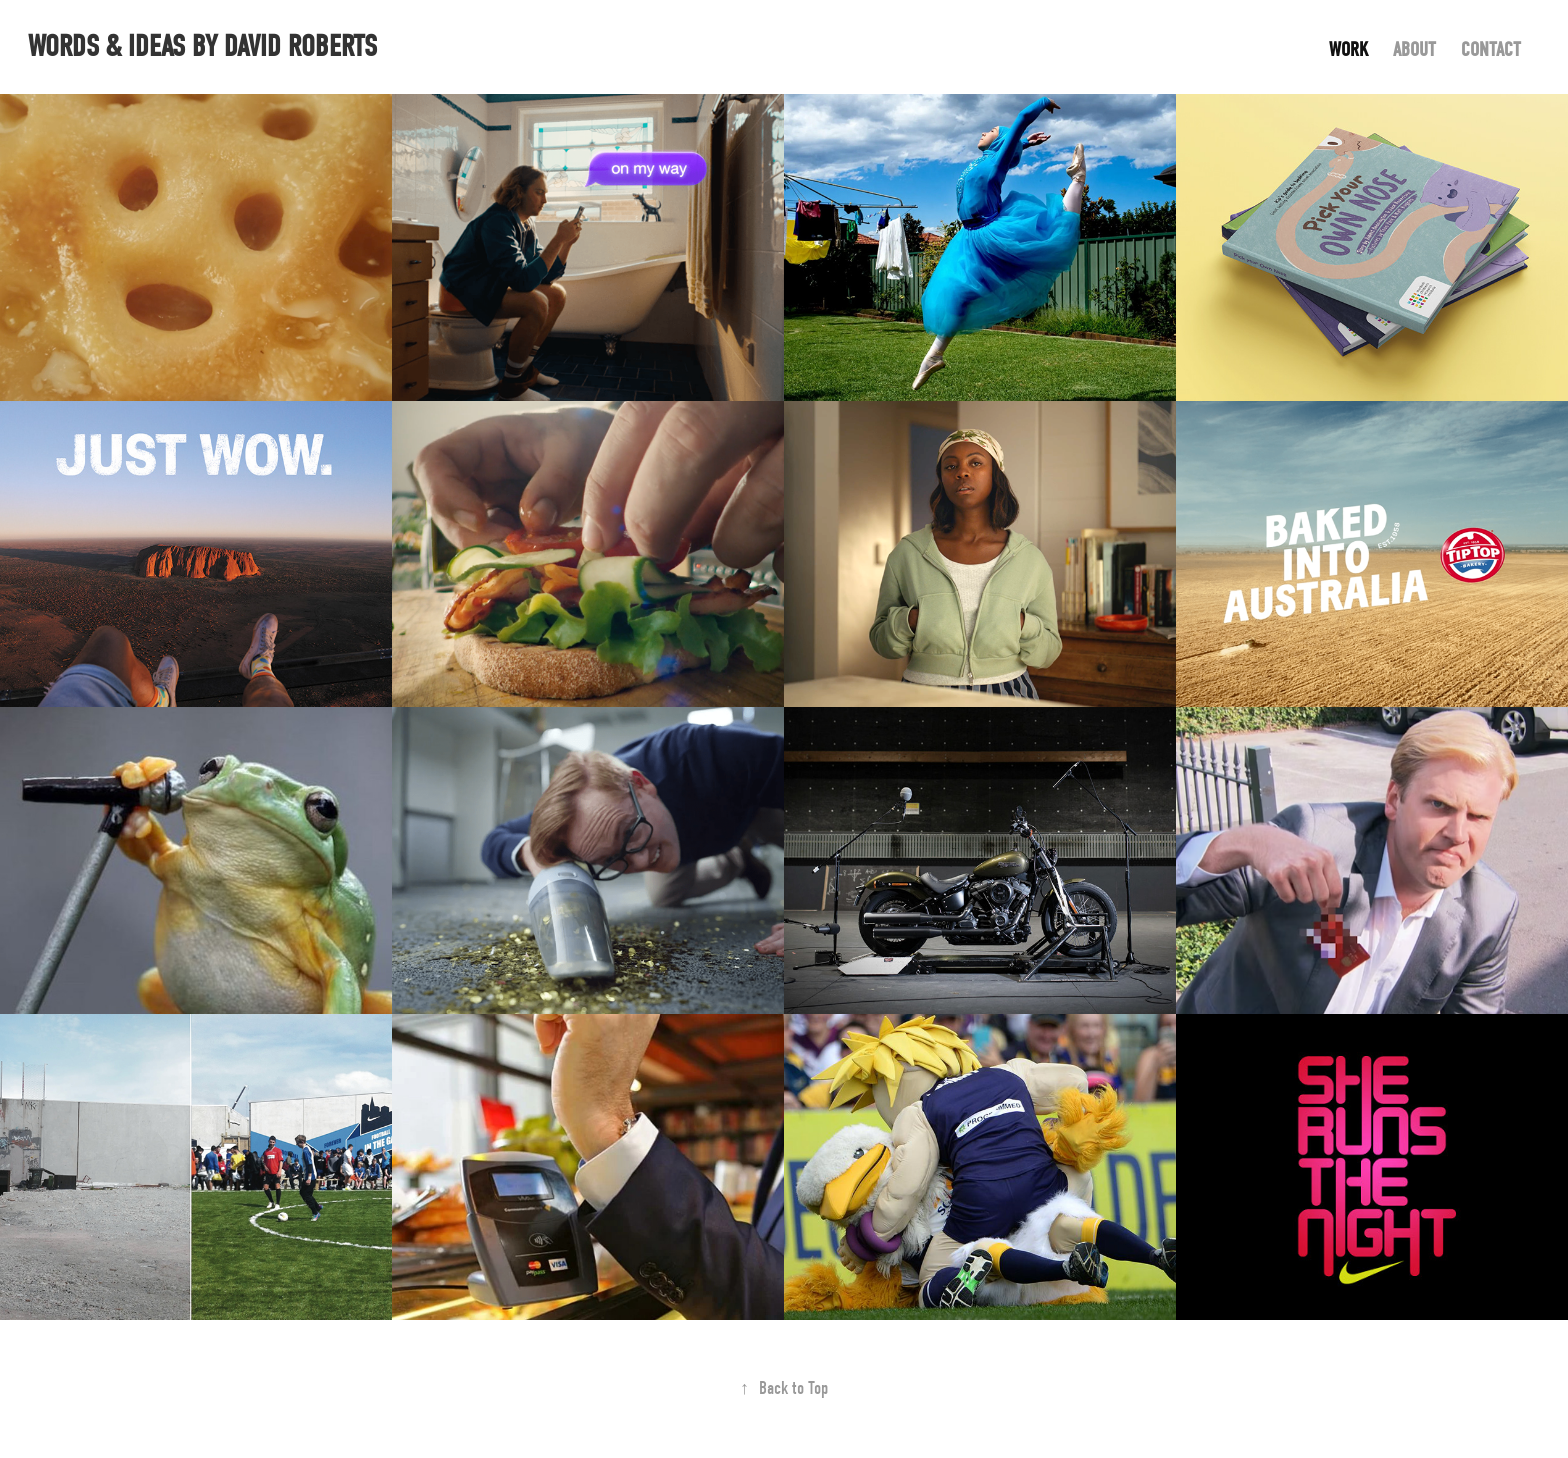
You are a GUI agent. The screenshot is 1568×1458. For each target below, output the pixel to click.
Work (1349, 49)
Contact (1491, 49)
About (1414, 49)
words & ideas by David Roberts (202, 46)
